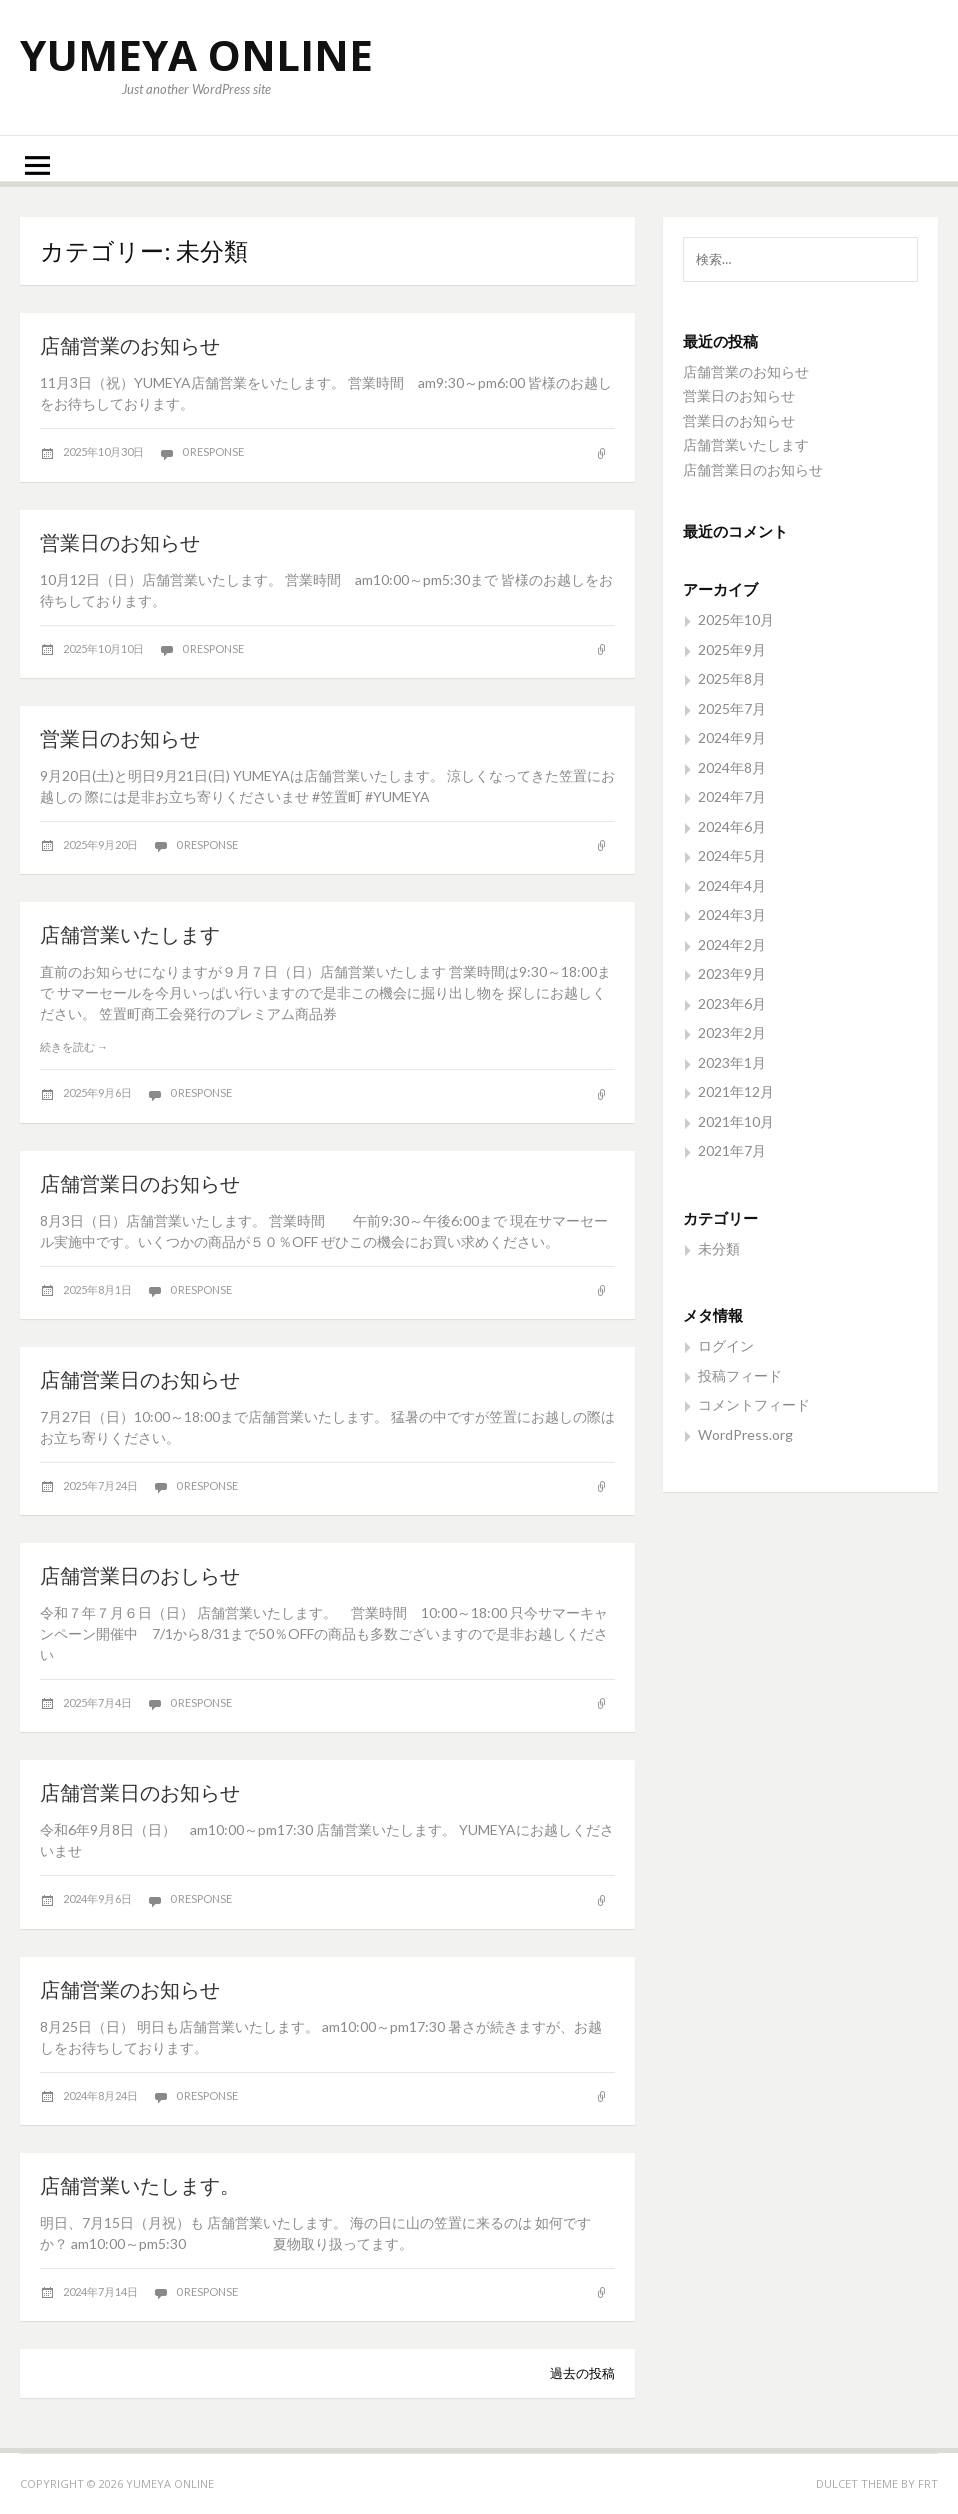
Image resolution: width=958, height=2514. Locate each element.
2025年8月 (732, 678)
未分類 (719, 1248)
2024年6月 (732, 826)
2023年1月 (732, 1062)
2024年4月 (732, 885)
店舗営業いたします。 (140, 2185)
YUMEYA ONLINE (196, 54)
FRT (928, 2483)
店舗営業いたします (130, 934)
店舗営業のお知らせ (130, 345)
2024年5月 (732, 855)
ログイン (726, 1345)
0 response (213, 451)
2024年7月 (732, 796)
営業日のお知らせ (120, 542)
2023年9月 (732, 973)
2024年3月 (732, 914)
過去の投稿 (582, 2373)
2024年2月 (732, 944)
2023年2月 (732, 1032)
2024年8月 (732, 767)
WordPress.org (745, 1434)
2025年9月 (732, 649)
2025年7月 (732, 708)
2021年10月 (736, 1121)
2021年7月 (732, 1150)
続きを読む (74, 1046)
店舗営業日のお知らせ (140, 1183)
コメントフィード (754, 1404)
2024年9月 (732, 737)
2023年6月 (732, 1003)
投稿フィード (740, 1375)
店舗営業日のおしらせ (140, 1575)
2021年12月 (736, 1091)
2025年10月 (736, 619)
